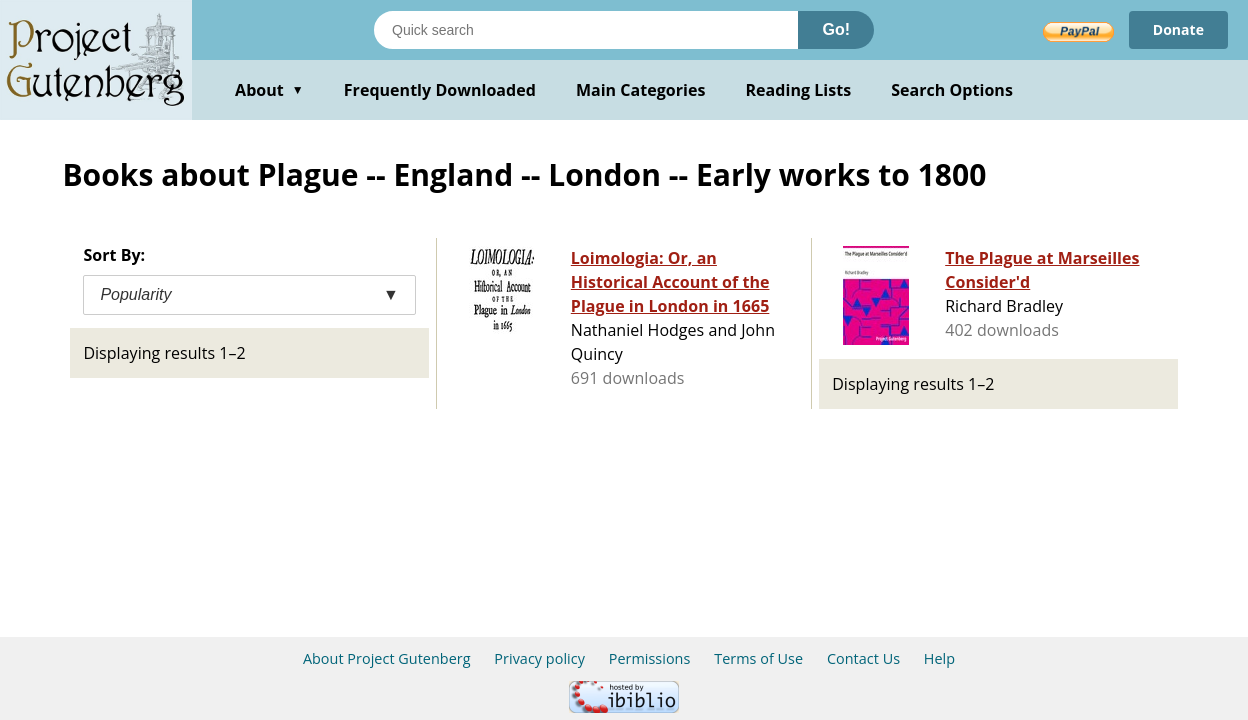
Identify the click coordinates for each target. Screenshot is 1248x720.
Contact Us (863, 658)
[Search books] (586, 30)
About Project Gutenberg (387, 658)
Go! (836, 29)
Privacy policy (539, 658)
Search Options (952, 90)
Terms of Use (758, 658)
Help (939, 658)
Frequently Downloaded (440, 90)
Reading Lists (799, 90)
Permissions (650, 658)
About (269, 90)
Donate (1178, 29)
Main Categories (641, 90)
